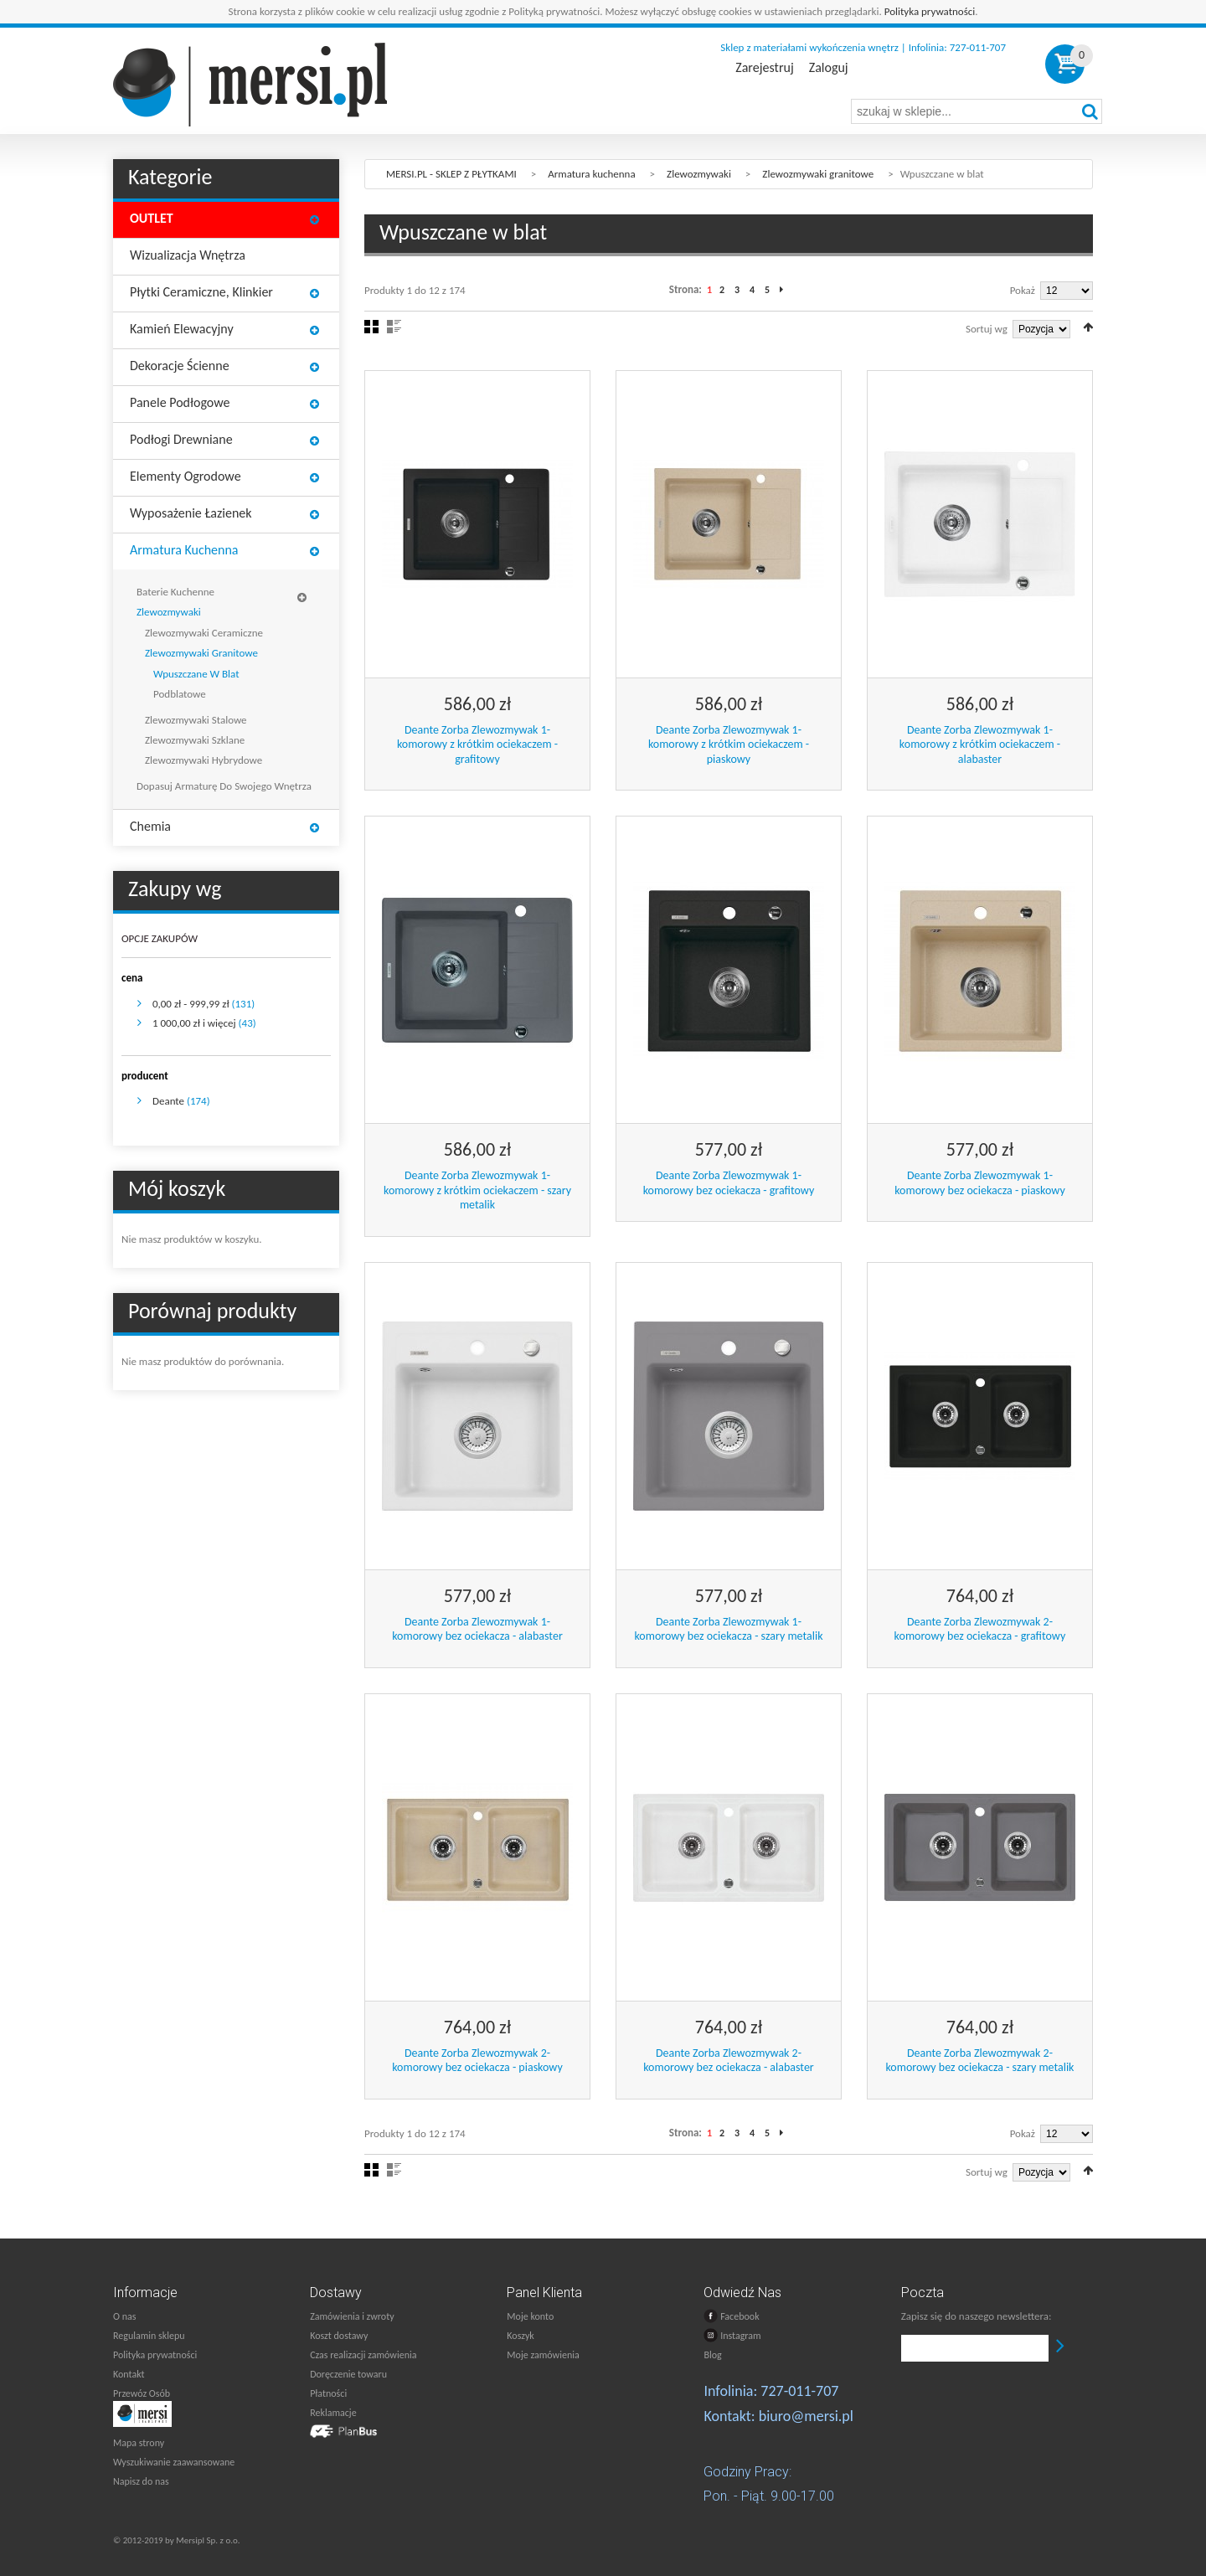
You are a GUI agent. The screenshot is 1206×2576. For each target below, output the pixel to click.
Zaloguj (828, 67)
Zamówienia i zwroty (352, 2316)
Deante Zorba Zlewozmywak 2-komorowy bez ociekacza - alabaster (728, 2060)
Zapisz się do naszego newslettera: (976, 2316)
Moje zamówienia (543, 2355)
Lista (394, 326)
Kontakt (129, 2374)
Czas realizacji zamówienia (363, 2355)
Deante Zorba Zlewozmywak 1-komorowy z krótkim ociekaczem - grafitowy (477, 744)
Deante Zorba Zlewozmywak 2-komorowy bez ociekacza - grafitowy (980, 1629)
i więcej (194, 1023)
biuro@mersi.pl (806, 2416)
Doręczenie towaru (348, 2374)
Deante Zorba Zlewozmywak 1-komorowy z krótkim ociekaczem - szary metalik (477, 1190)
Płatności (328, 2393)
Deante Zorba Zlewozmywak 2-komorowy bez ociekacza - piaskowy (477, 2060)
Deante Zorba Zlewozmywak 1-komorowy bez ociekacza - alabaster (477, 1629)
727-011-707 (799, 2391)
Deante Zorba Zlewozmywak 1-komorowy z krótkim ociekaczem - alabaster (979, 744)
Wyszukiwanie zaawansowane (173, 2462)
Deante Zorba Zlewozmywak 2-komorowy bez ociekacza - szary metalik (979, 2060)
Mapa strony (138, 2443)
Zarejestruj (764, 67)
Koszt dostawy (339, 2336)
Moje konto (530, 2316)
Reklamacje (333, 2413)
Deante (168, 1101)
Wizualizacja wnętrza (187, 255)
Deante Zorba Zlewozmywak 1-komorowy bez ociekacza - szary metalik (728, 1629)
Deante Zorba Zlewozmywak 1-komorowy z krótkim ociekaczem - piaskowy (728, 744)
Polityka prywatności (930, 11)
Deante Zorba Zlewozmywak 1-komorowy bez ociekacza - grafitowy (729, 1183)
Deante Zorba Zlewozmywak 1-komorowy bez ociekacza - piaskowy (979, 1183)
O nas (124, 2316)
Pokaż (1022, 290)
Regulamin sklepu (149, 2336)
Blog (712, 2355)
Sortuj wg (987, 328)
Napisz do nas (141, 2481)
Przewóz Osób (141, 2393)
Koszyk (520, 2336)
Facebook (731, 2316)
